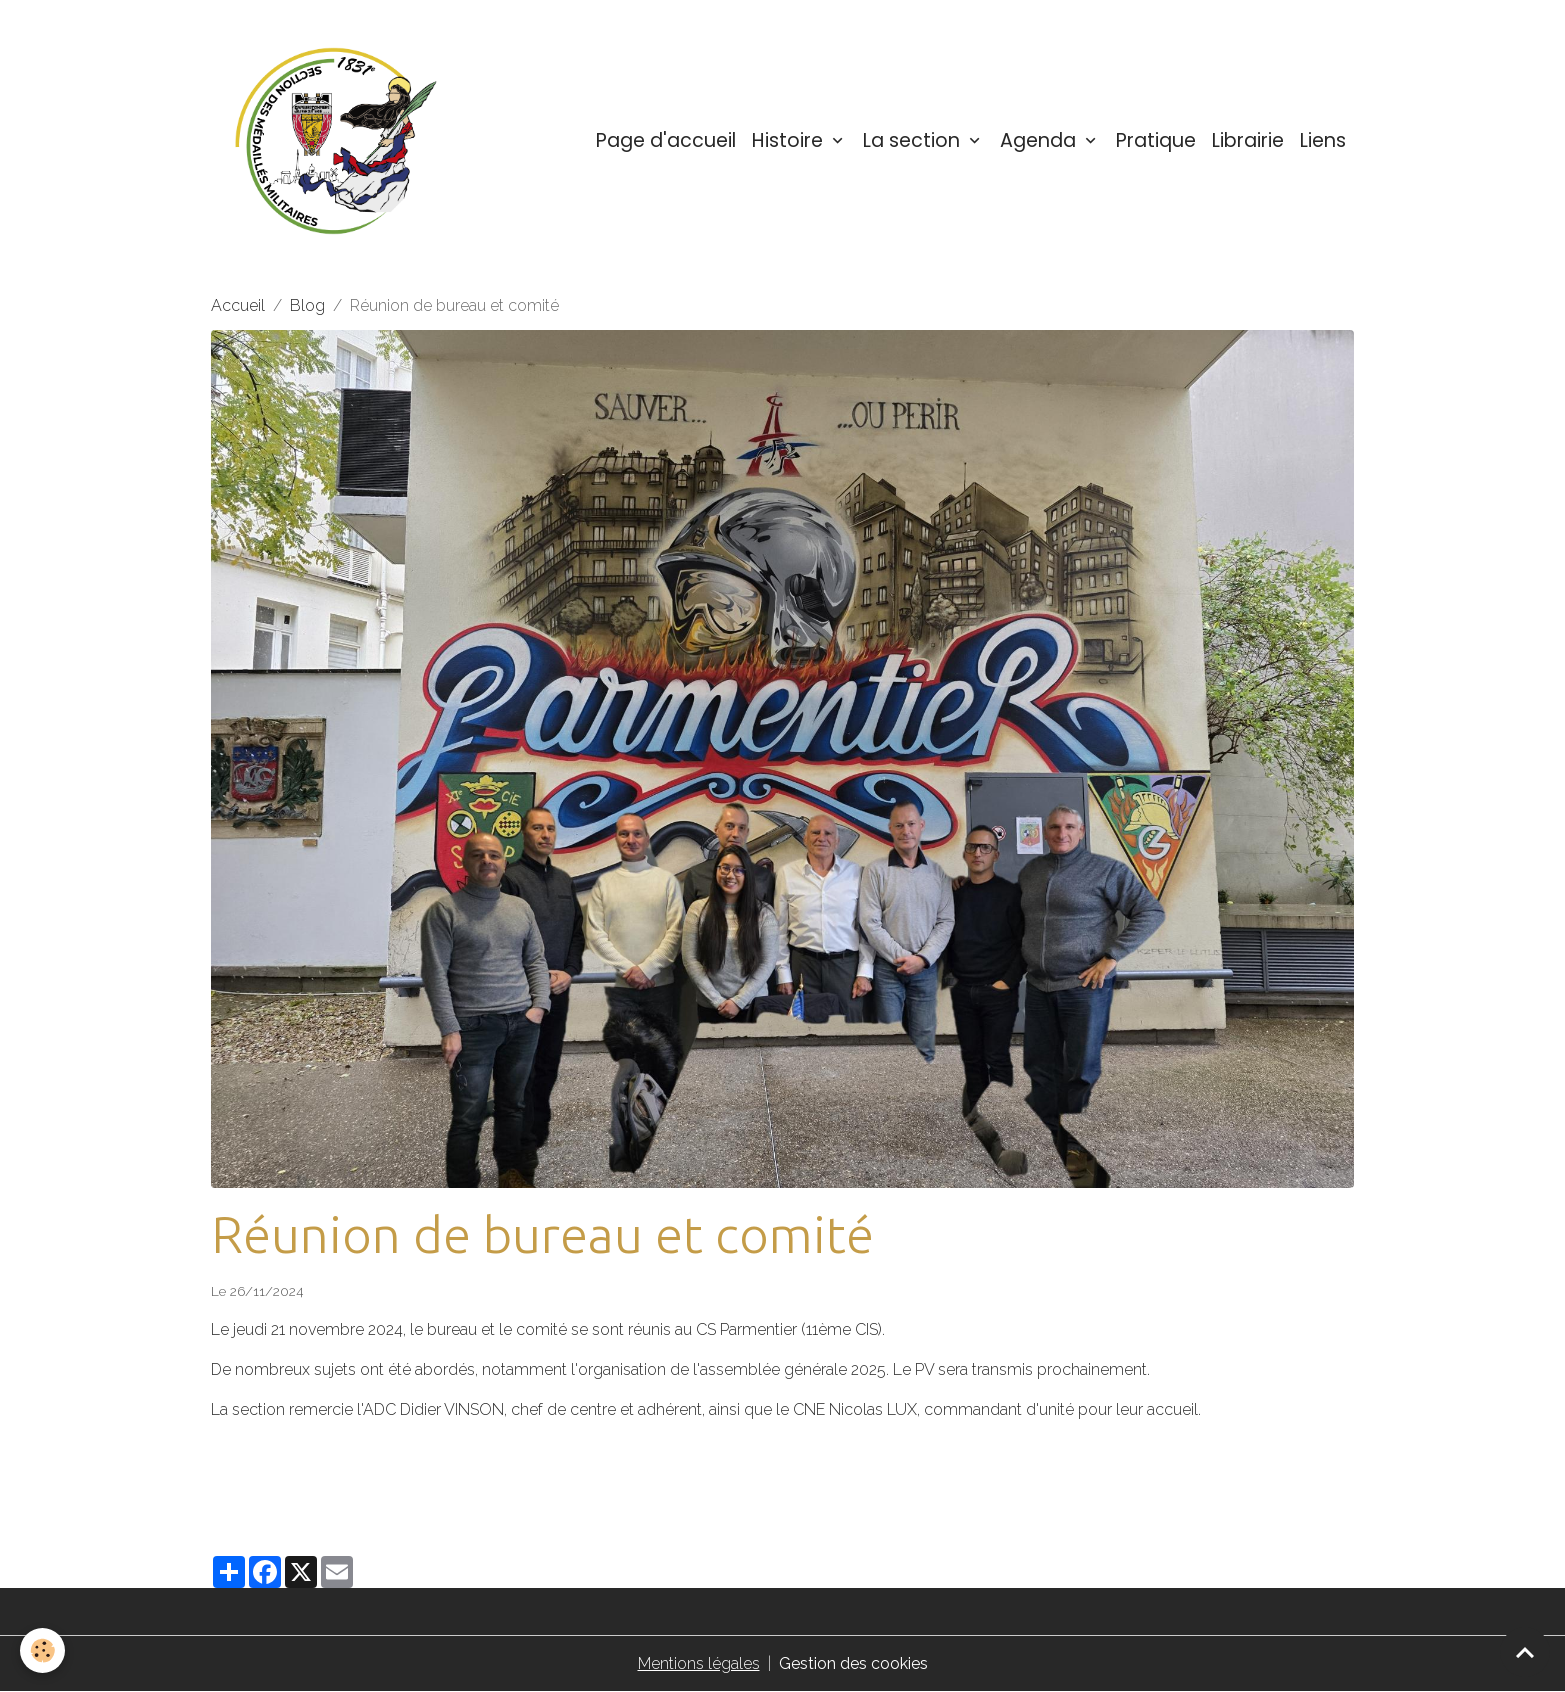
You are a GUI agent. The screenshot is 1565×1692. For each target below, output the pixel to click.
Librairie (1248, 140)
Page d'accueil (666, 140)
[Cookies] (42, 1650)
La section (914, 140)
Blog (307, 305)
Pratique (1156, 140)
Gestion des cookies (853, 1663)
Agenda (1040, 140)
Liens (1323, 140)
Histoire (790, 140)
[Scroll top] (1525, 1652)
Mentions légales (699, 1663)
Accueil (238, 305)
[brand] (340, 141)
